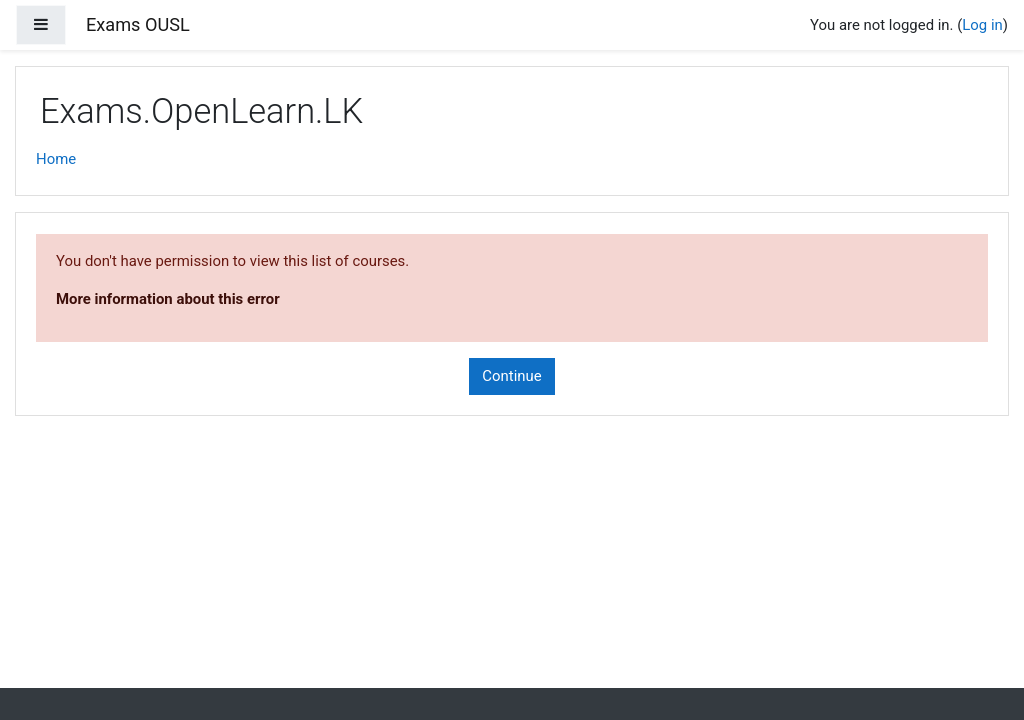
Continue (511, 376)
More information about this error (168, 299)
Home (56, 159)
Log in (982, 25)
